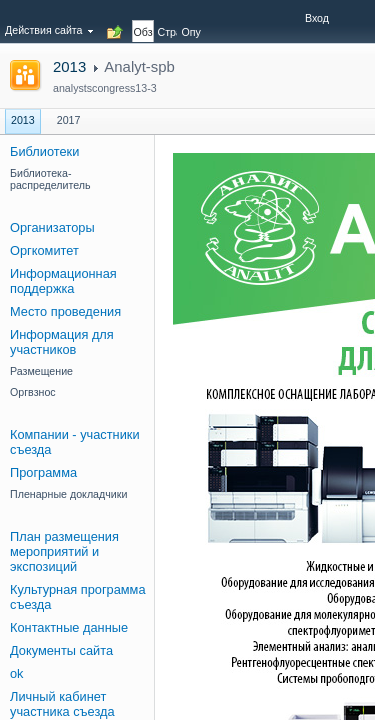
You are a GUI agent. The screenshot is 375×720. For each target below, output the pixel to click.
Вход (317, 18)
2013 (69, 66)
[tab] (143, 21)
